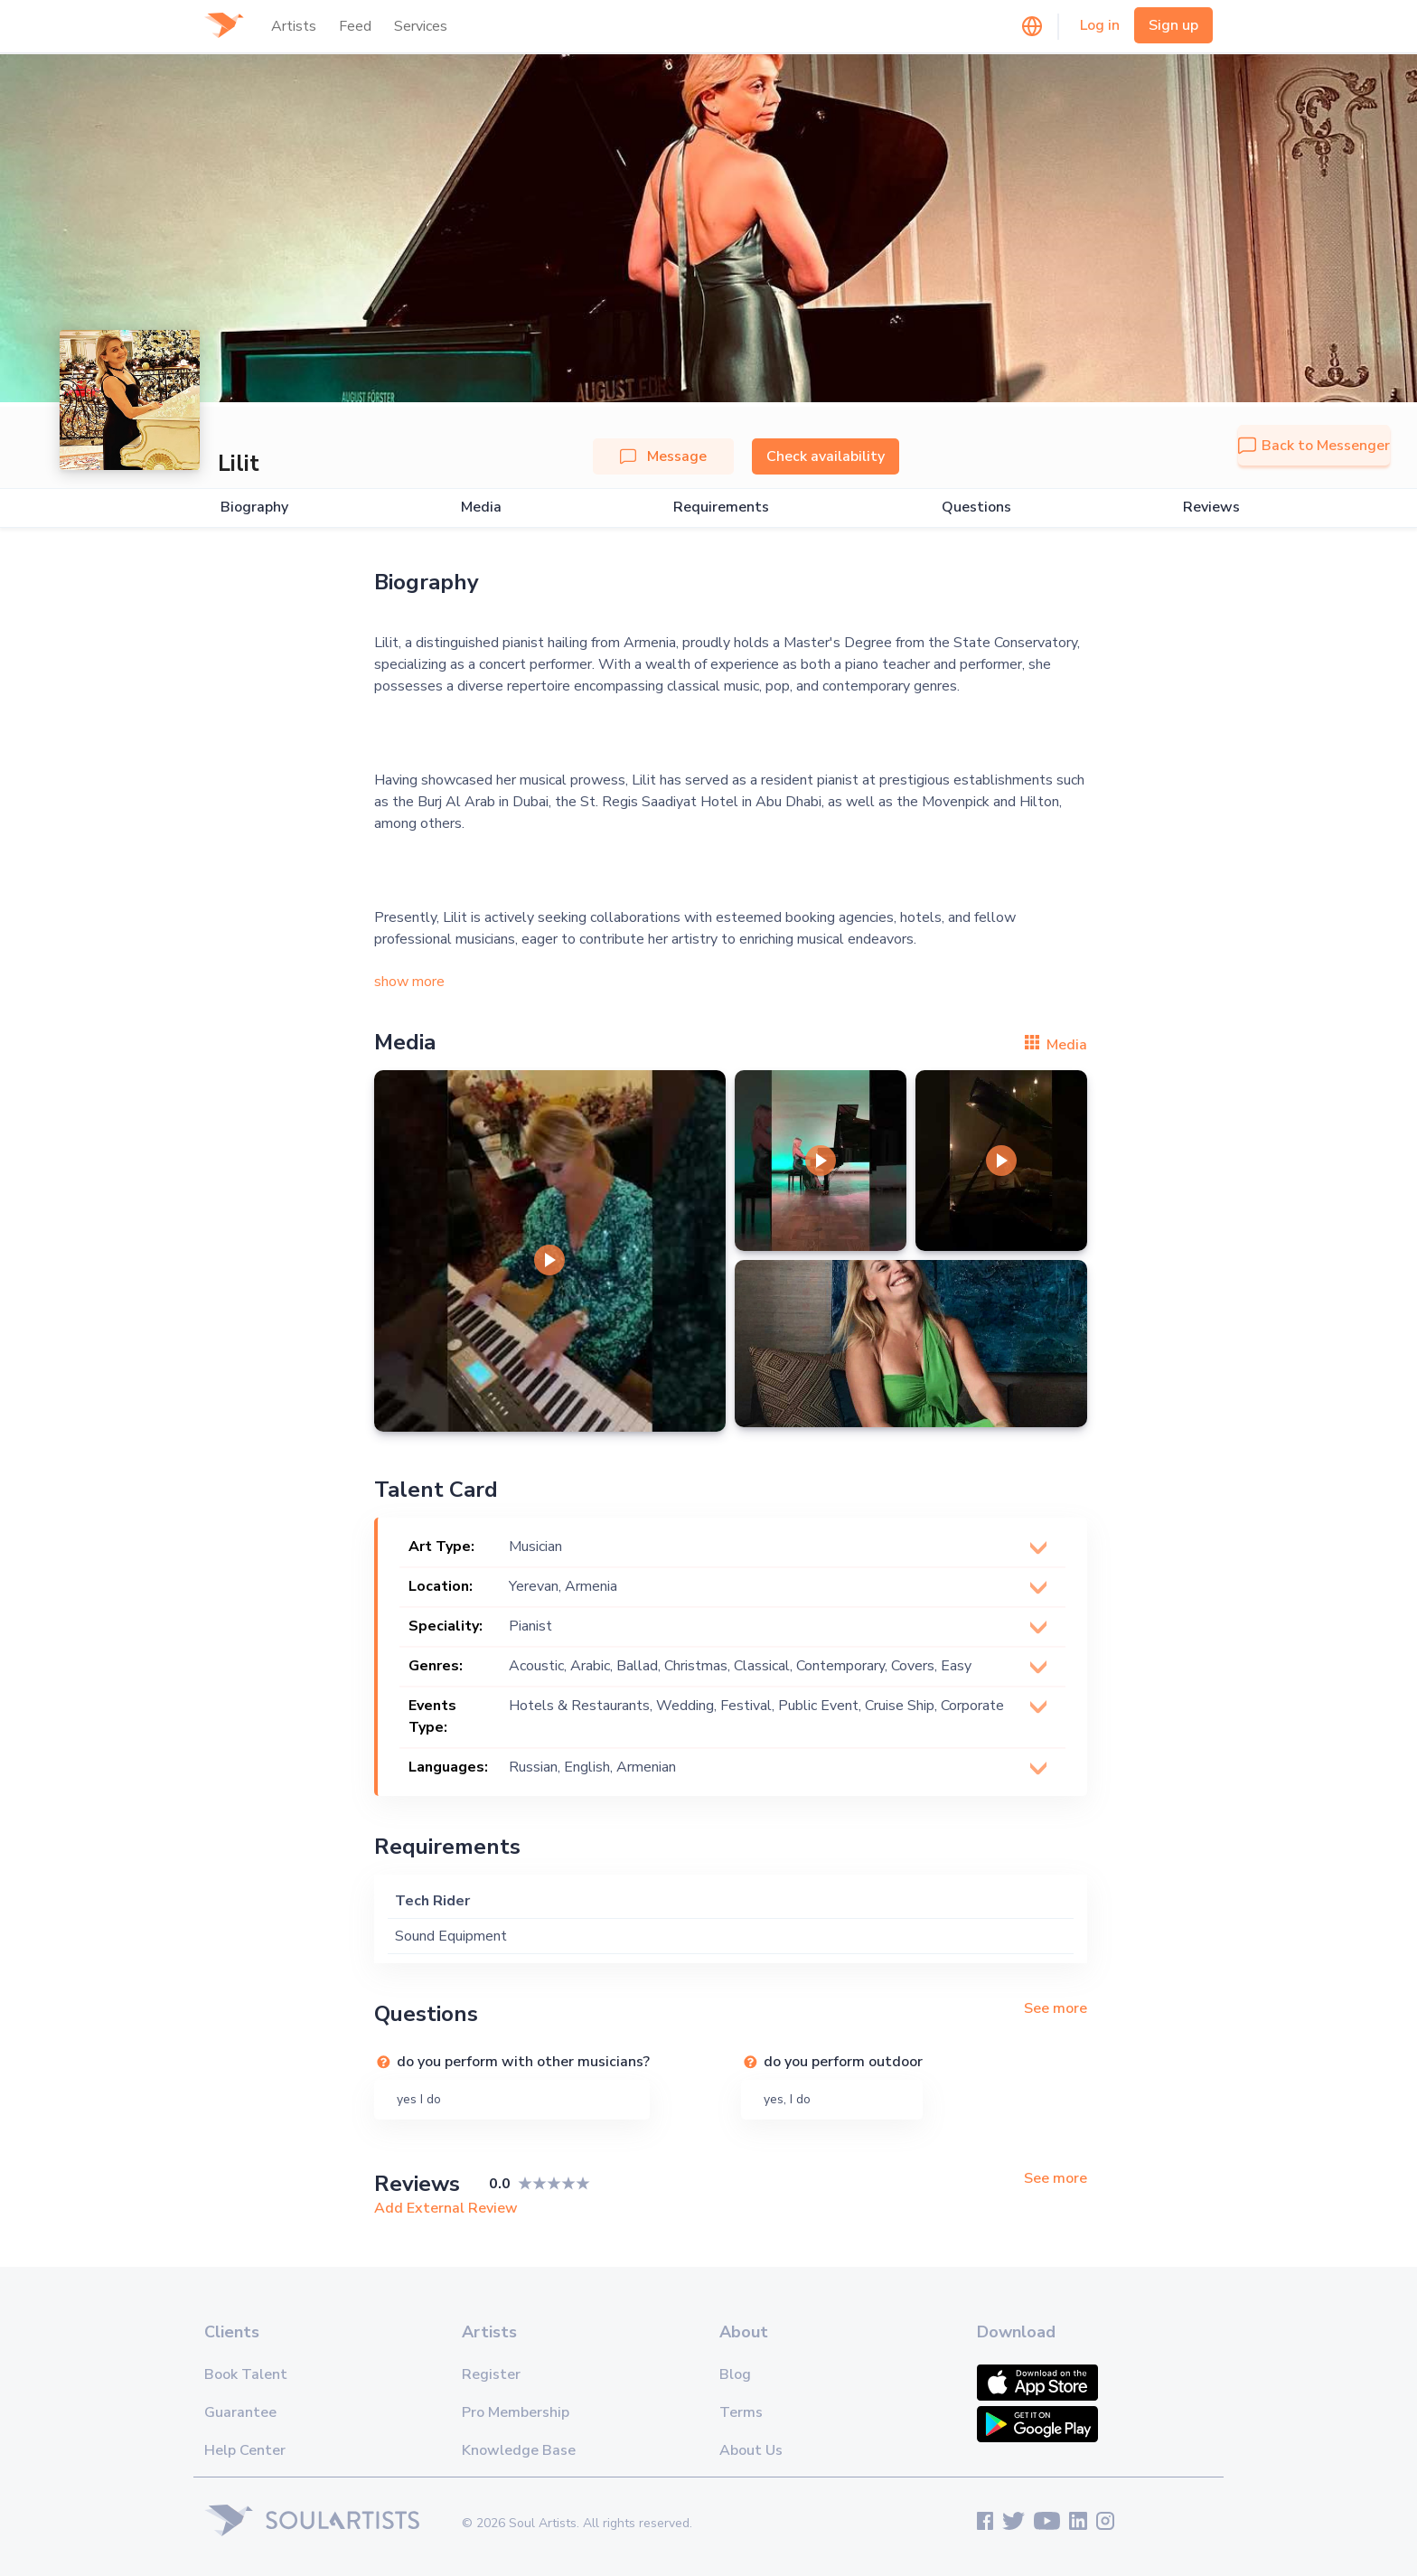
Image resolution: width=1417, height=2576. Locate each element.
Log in (1100, 25)
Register (491, 2374)
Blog (735, 2374)
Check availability (825, 456)
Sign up (1173, 25)
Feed (355, 26)
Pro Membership (515, 2412)
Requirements (721, 507)
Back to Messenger (1314, 446)
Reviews (1211, 507)
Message (663, 456)
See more (1055, 2008)
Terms (741, 2412)
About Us (751, 2450)
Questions (976, 507)
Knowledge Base (519, 2450)
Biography (254, 507)
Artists (293, 26)
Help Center (245, 2450)
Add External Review (446, 2208)
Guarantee (240, 2412)
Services (420, 26)
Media (481, 507)
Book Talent (245, 2374)
